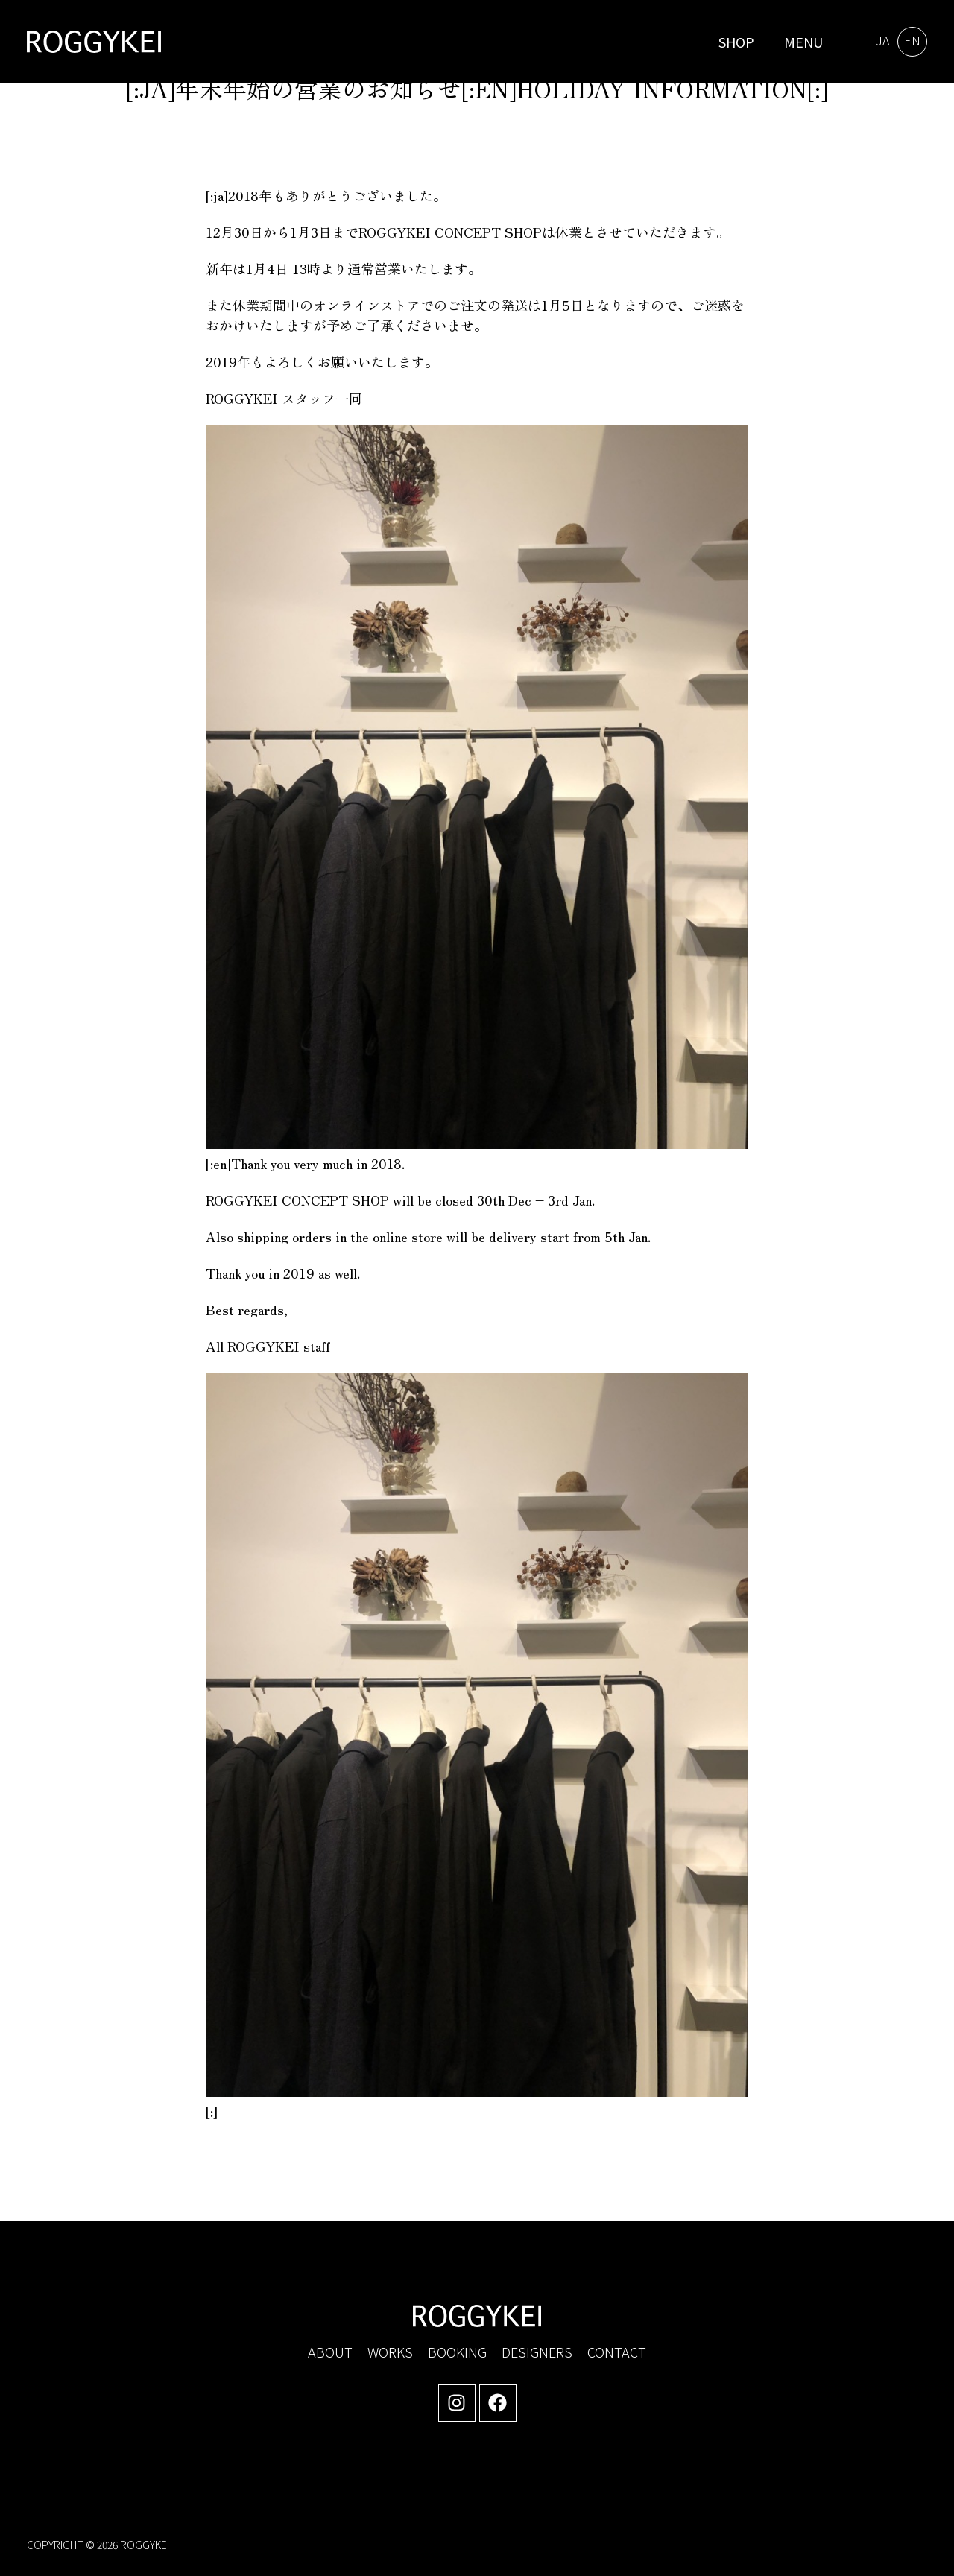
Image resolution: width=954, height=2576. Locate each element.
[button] (800, 42)
